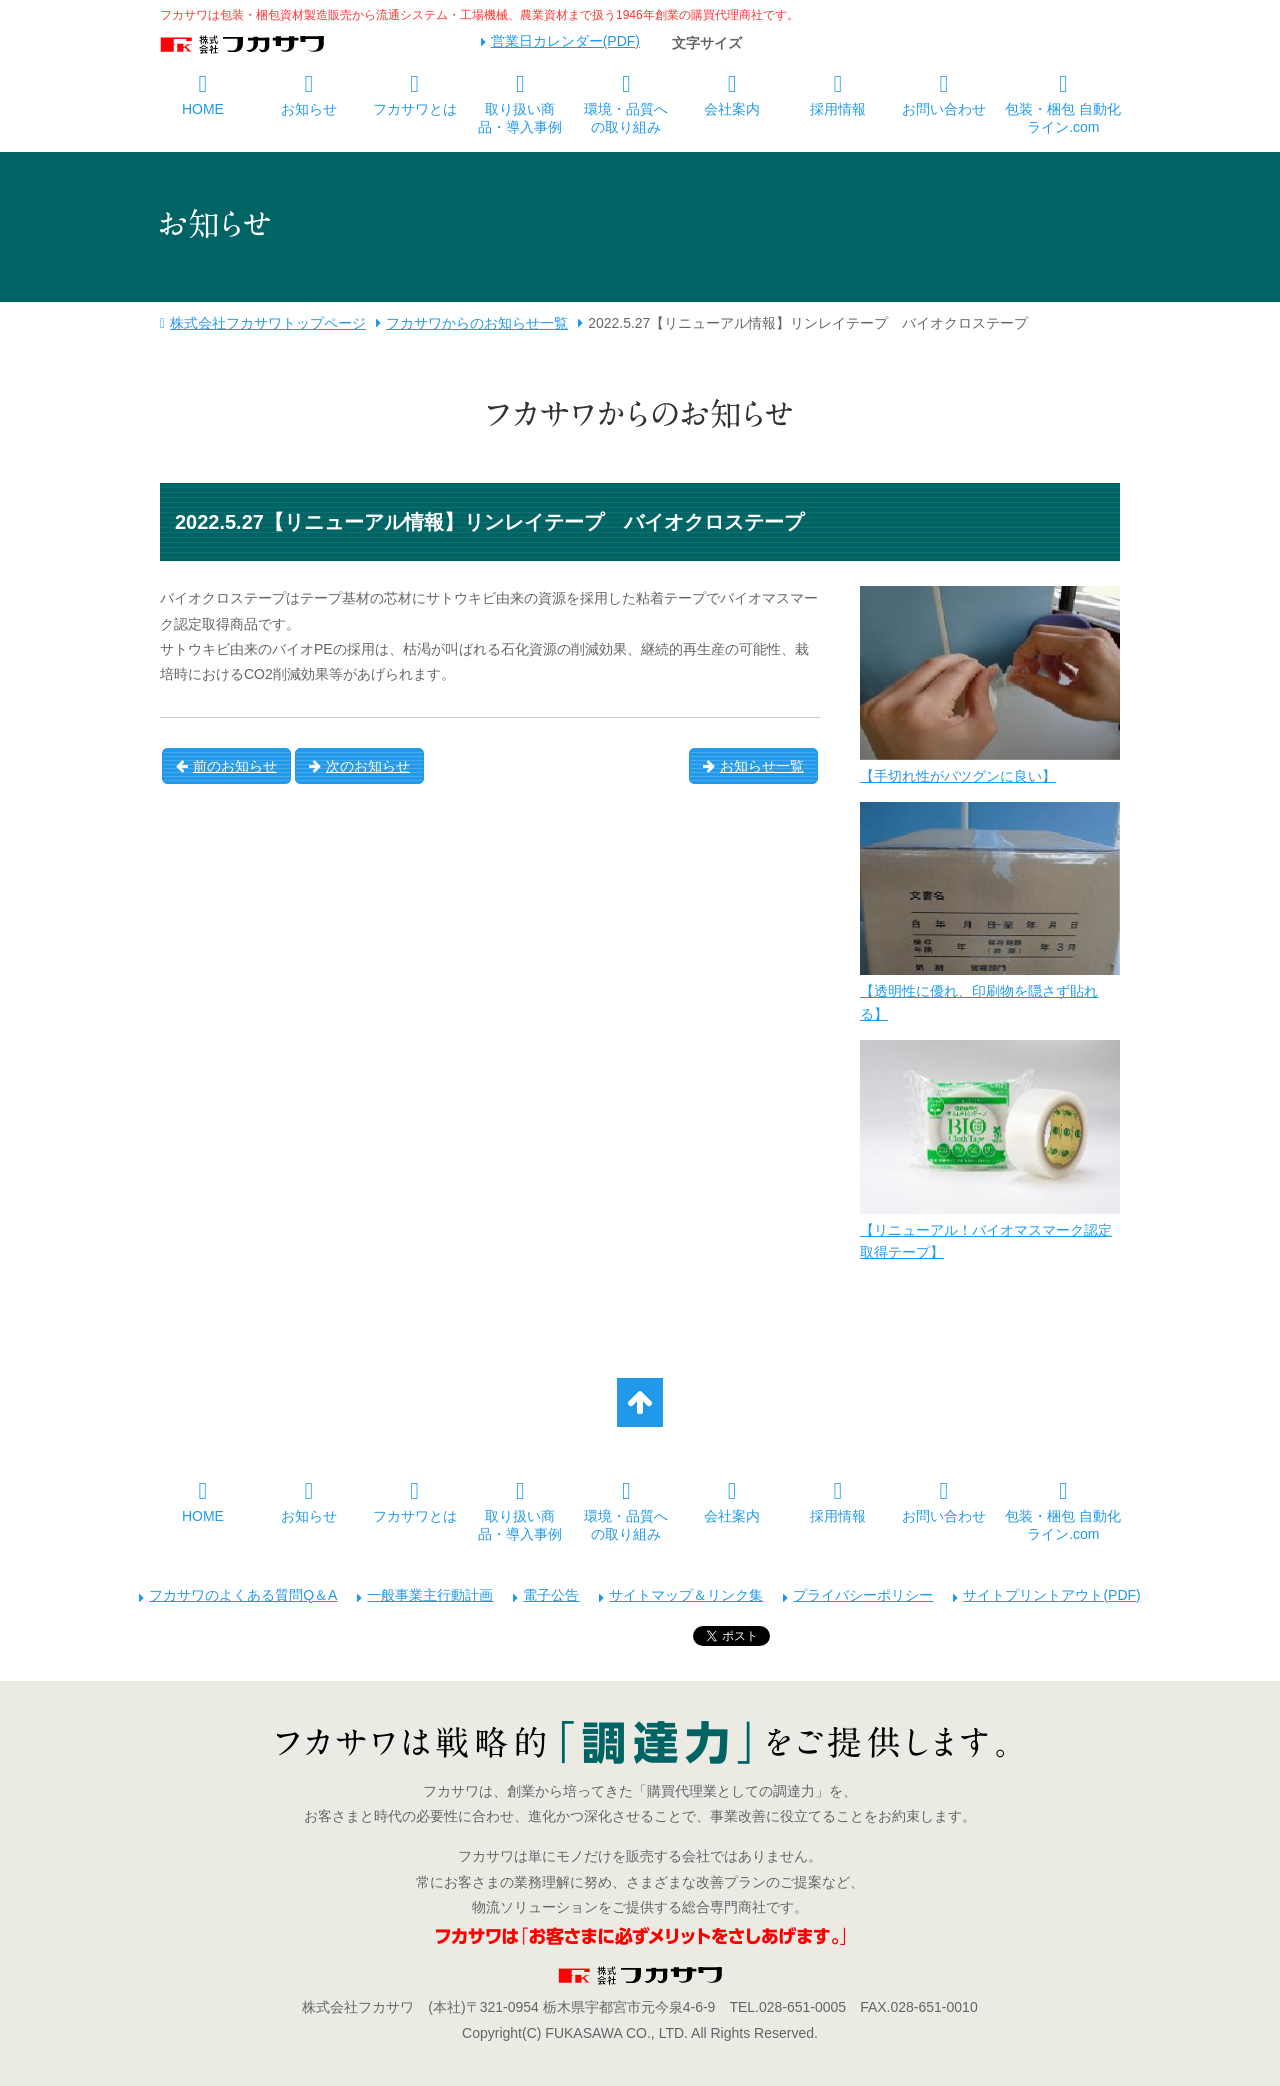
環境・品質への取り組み (626, 118)
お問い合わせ (944, 109)
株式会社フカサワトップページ (268, 323)
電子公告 (551, 1595)
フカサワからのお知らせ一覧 (477, 323)
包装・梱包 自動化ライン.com (1063, 118)
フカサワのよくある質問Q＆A (243, 1595)
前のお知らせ (226, 766)
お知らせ (309, 109)
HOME (203, 109)
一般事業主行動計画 (430, 1595)
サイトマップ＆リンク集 (686, 1595)
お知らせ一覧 (753, 766)
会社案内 (732, 109)
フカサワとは (415, 109)
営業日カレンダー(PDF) (565, 41)
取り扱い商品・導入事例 (520, 118)
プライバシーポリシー (863, 1595)
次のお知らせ (359, 766)
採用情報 (838, 109)
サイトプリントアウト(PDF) (1051, 1595)
